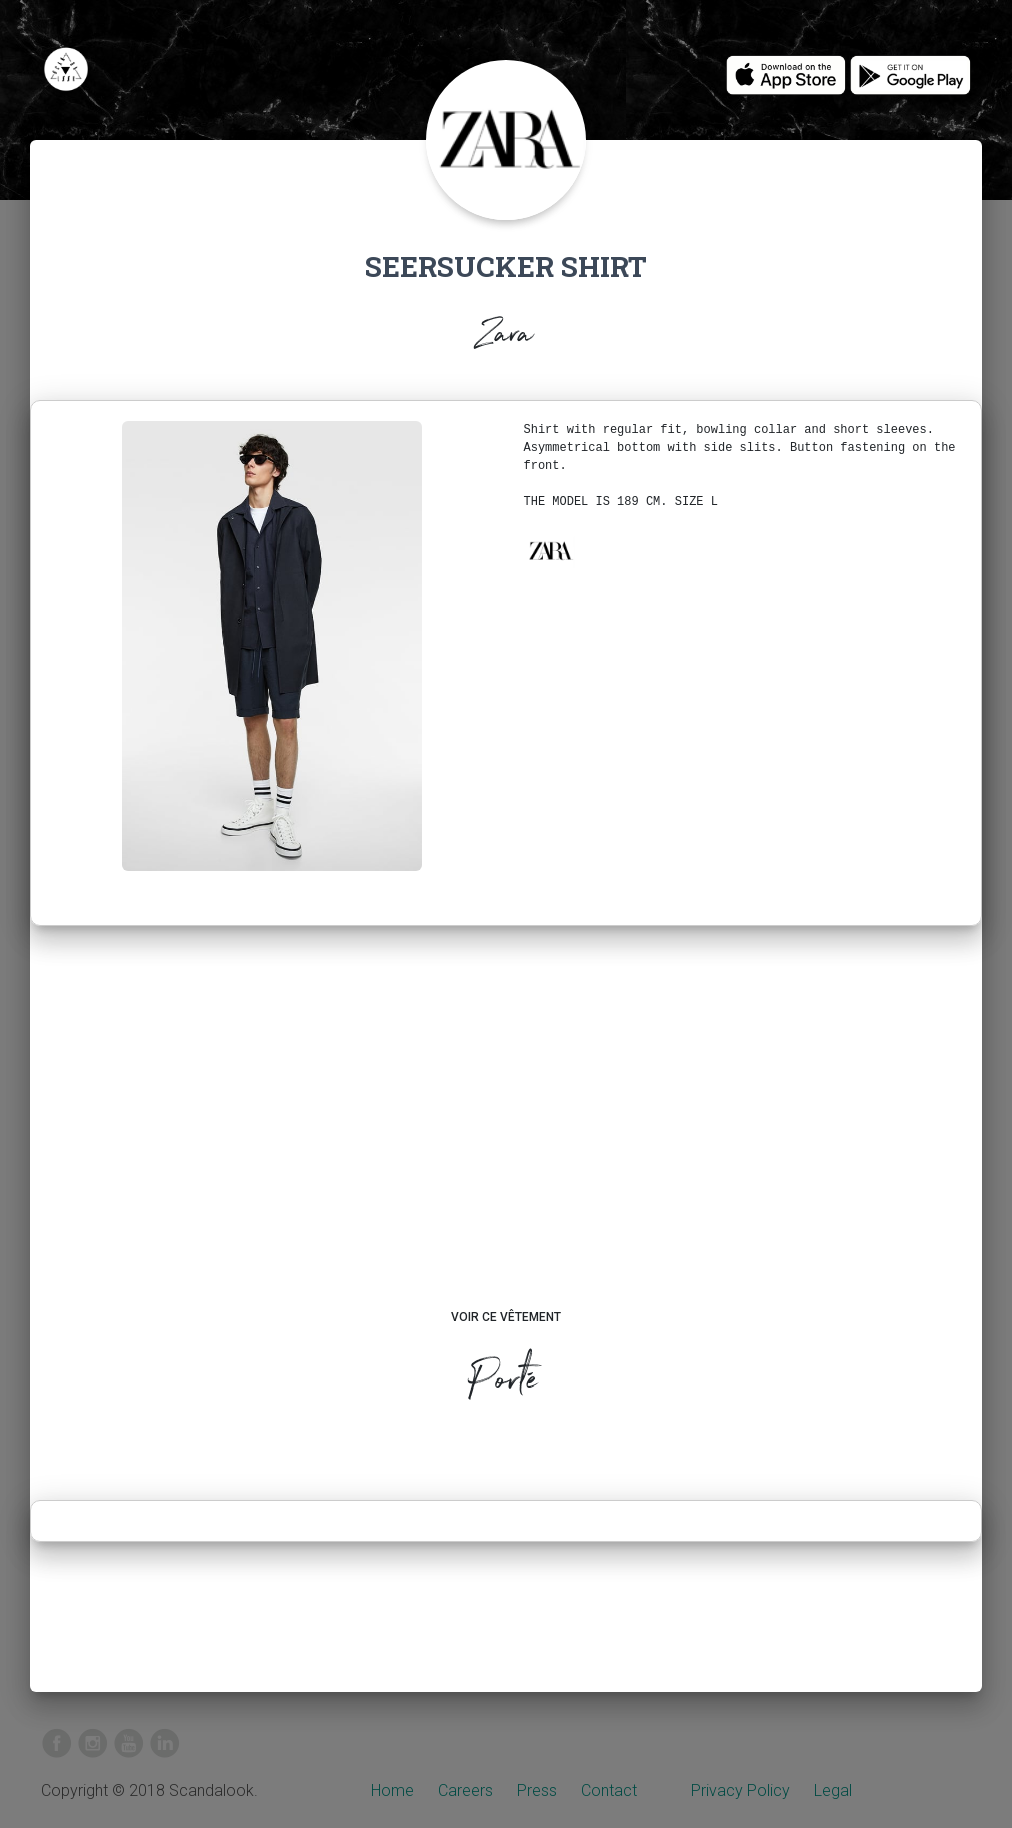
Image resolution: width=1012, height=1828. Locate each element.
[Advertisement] (506, 1136)
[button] (550, 551)
